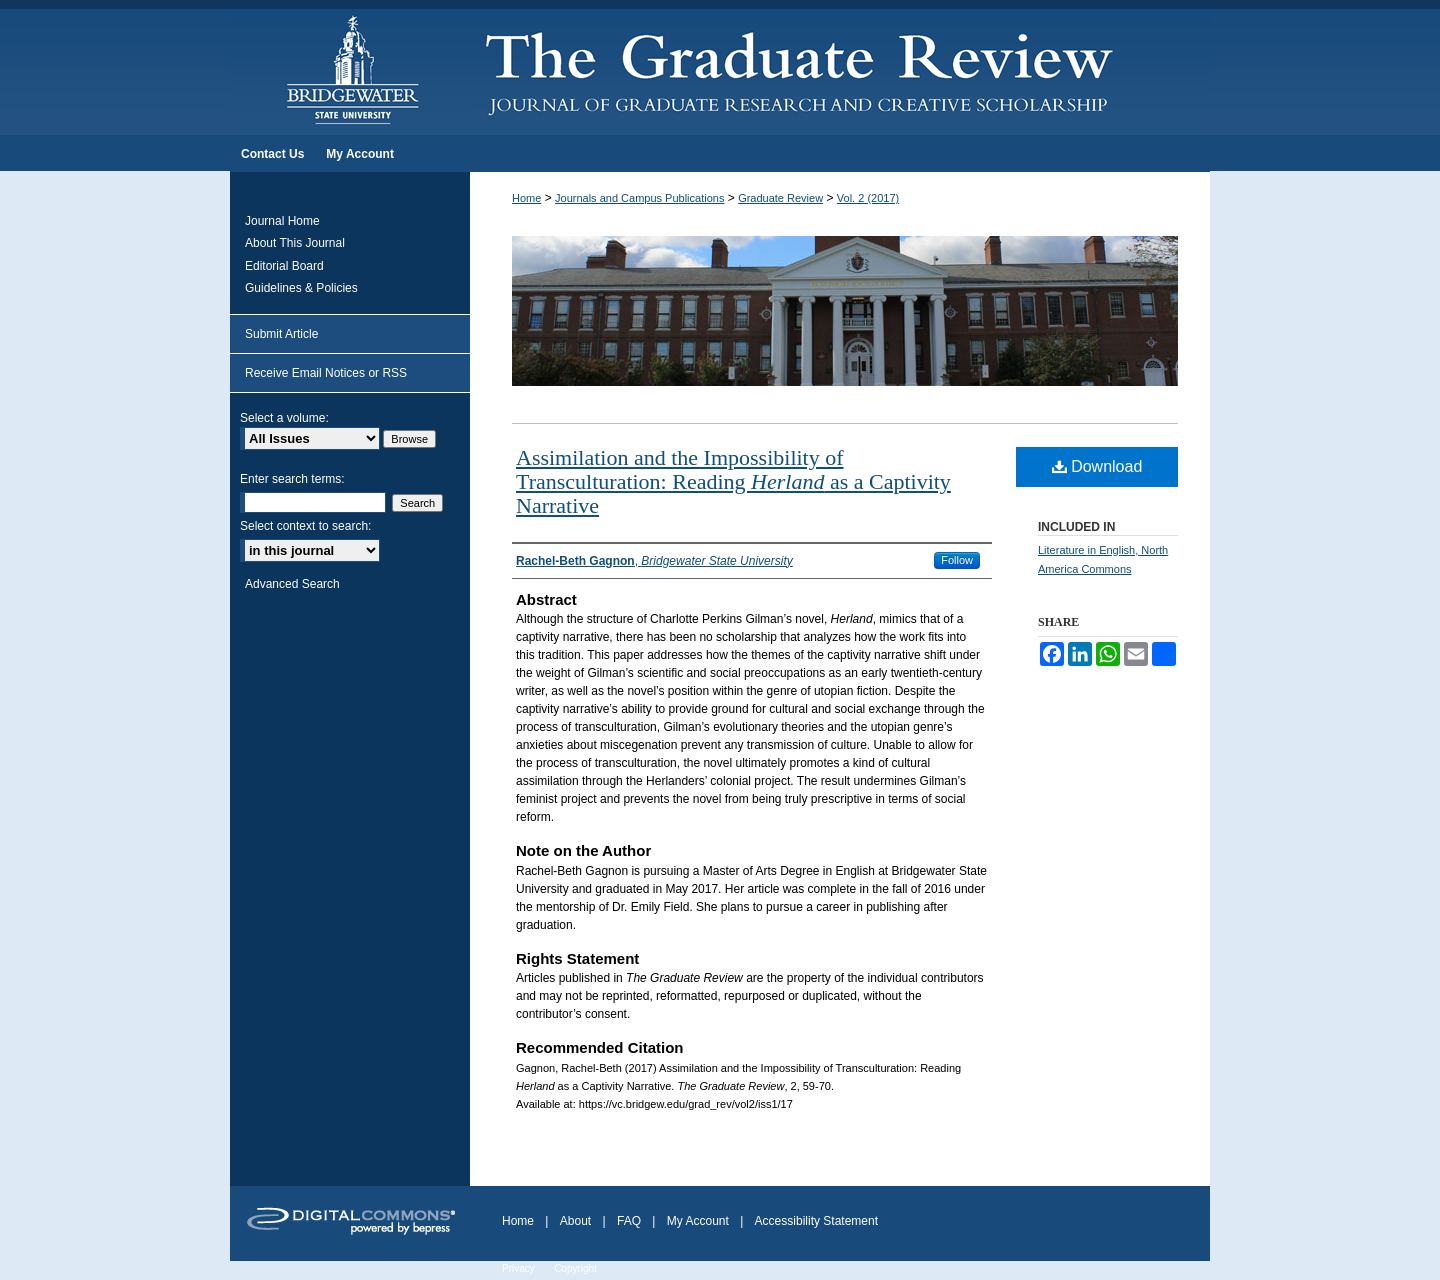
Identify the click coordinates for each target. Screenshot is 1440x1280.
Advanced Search (292, 584)
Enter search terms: (292, 479)
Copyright (575, 1268)
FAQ (629, 1221)
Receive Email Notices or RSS (326, 373)
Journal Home (282, 221)
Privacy (518, 1268)
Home (526, 198)
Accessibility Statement (816, 1221)
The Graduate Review (840, 68)
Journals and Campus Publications (639, 198)
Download (1097, 466)
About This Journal (295, 243)
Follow (957, 560)
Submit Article (281, 334)
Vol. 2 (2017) (868, 198)
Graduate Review (780, 198)
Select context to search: (305, 526)
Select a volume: (284, 418)
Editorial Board (284, 266)
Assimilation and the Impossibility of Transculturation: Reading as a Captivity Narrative (733, 481)
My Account (698, 1221)
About (575, 1221)
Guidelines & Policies (301, 288)
